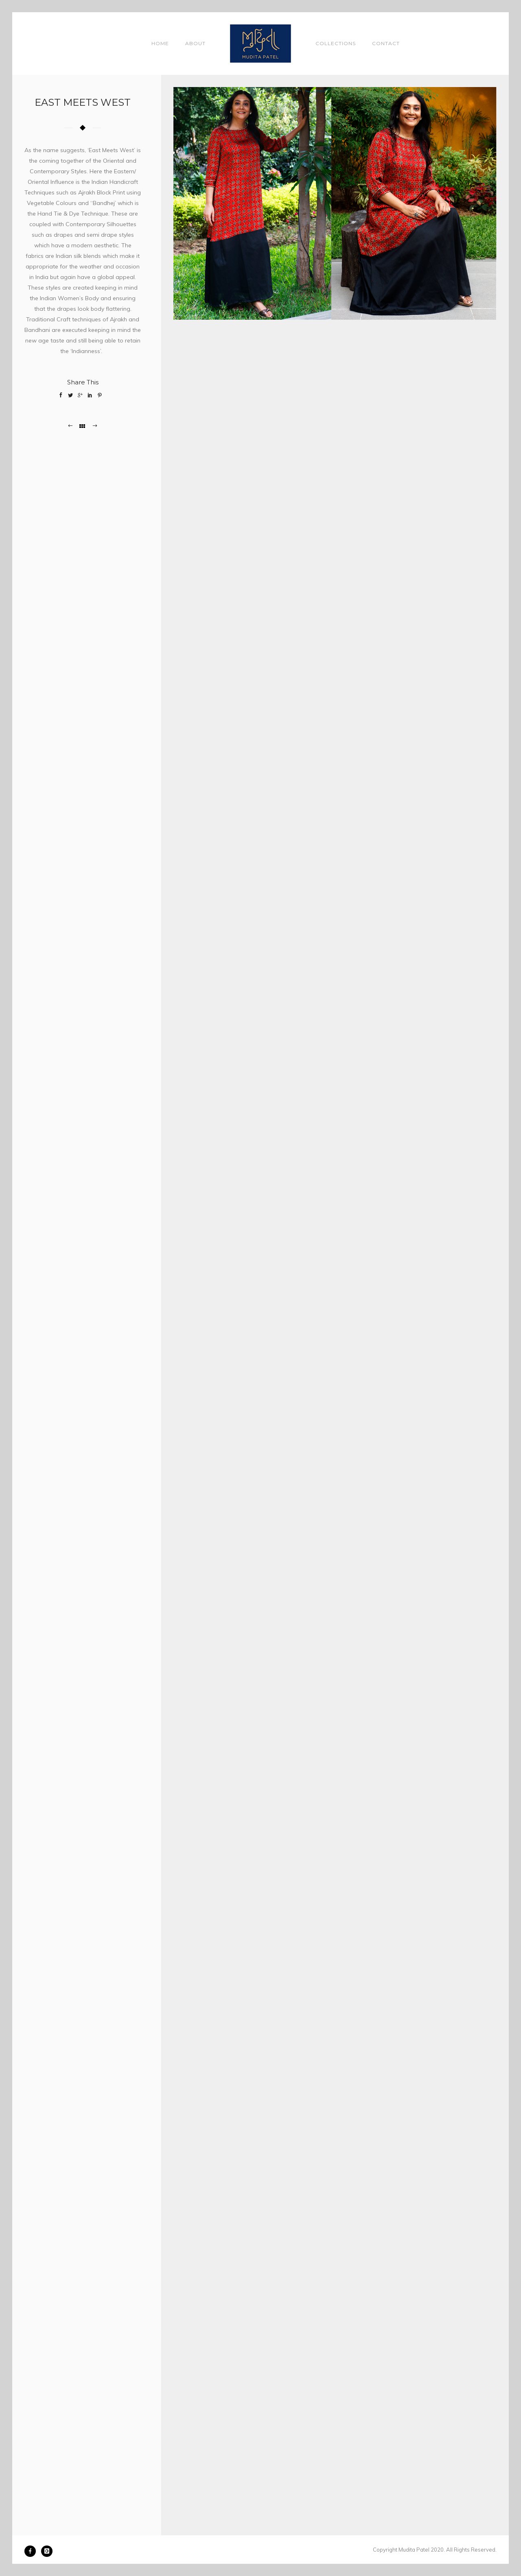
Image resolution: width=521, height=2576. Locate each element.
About (195, 43)
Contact (386, 43)
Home (160, 43)
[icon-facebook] (32, 2551)
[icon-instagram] (47, 2551)
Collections (335, 43)
